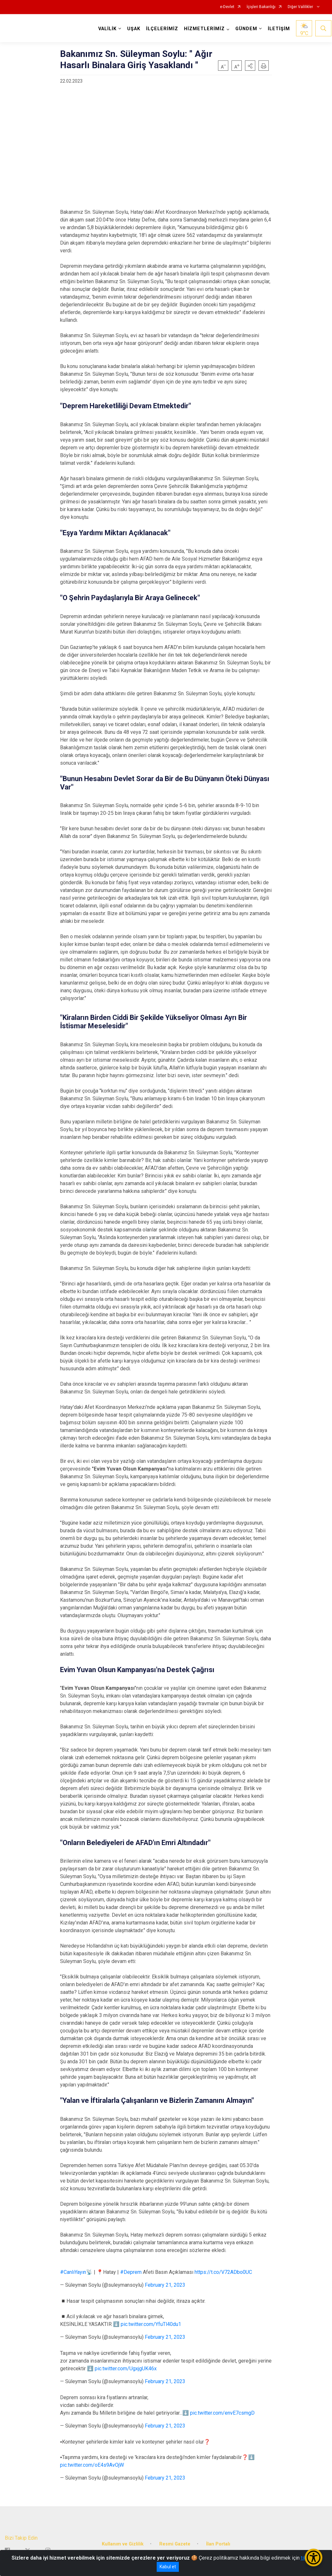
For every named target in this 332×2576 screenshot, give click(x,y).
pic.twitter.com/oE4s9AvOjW (92, 2465)
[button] (250, 65)
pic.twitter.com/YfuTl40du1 (151, 2324)
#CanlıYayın (73, 2272)
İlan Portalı (218, 2542)
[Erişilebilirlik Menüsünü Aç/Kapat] (313, 2557)
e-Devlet (227, 7)
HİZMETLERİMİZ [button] (205, 29)
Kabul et (168, 2566)
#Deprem (131, 2272)
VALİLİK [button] (108, 29)
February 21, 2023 (165, 2285)
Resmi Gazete (174, 2542)
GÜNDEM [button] (247, 29)
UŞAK (134, 29)
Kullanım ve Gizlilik (123, 2542)
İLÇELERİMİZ (163, 29)
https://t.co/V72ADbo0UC (223, 2272)
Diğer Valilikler (301, 7)
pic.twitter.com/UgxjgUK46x (126, 2368)
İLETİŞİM (279, 29)
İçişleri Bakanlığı (261, 7)
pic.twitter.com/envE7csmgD (222, 2413)
